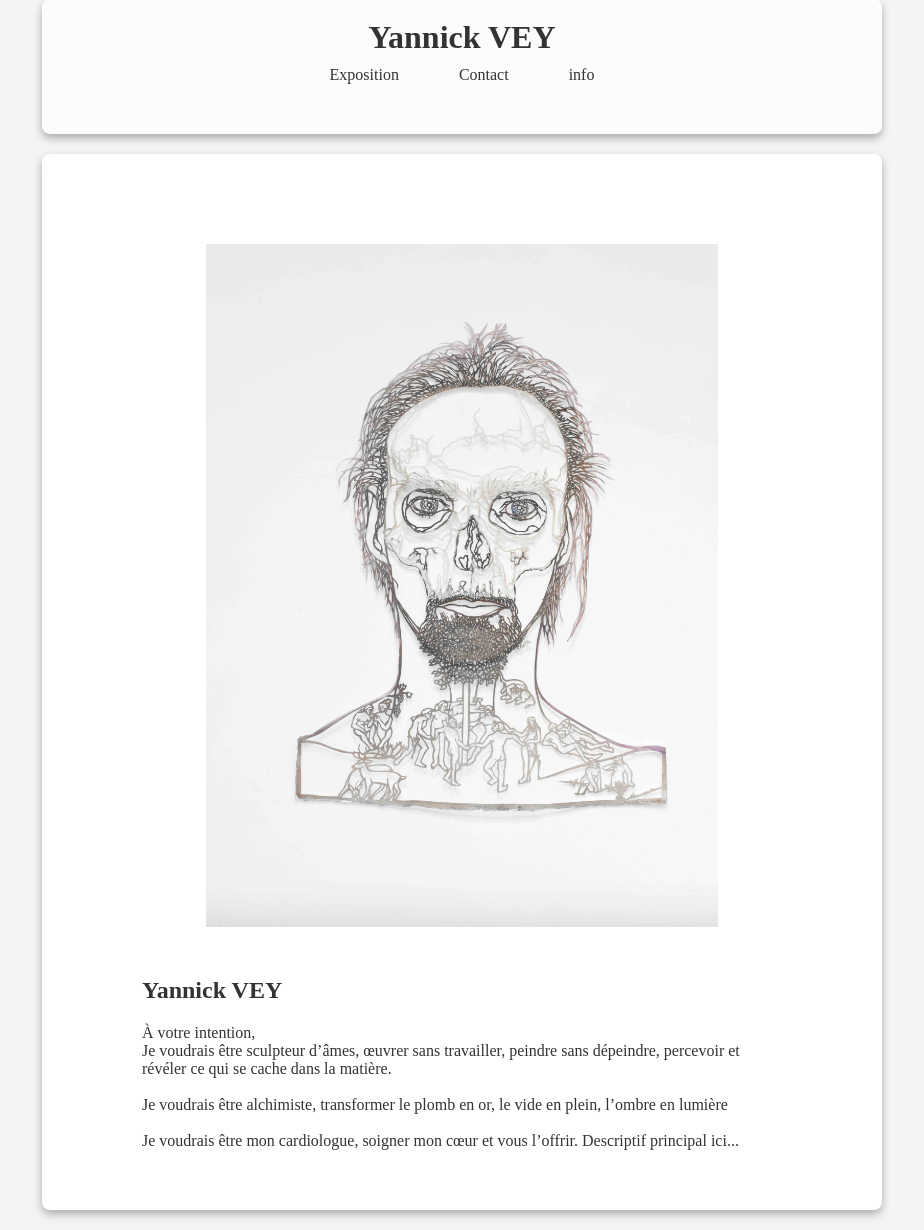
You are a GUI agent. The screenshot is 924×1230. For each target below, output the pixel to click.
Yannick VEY (461, 37)
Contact (484, 74)
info (582, 74)
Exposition (364, 74)
